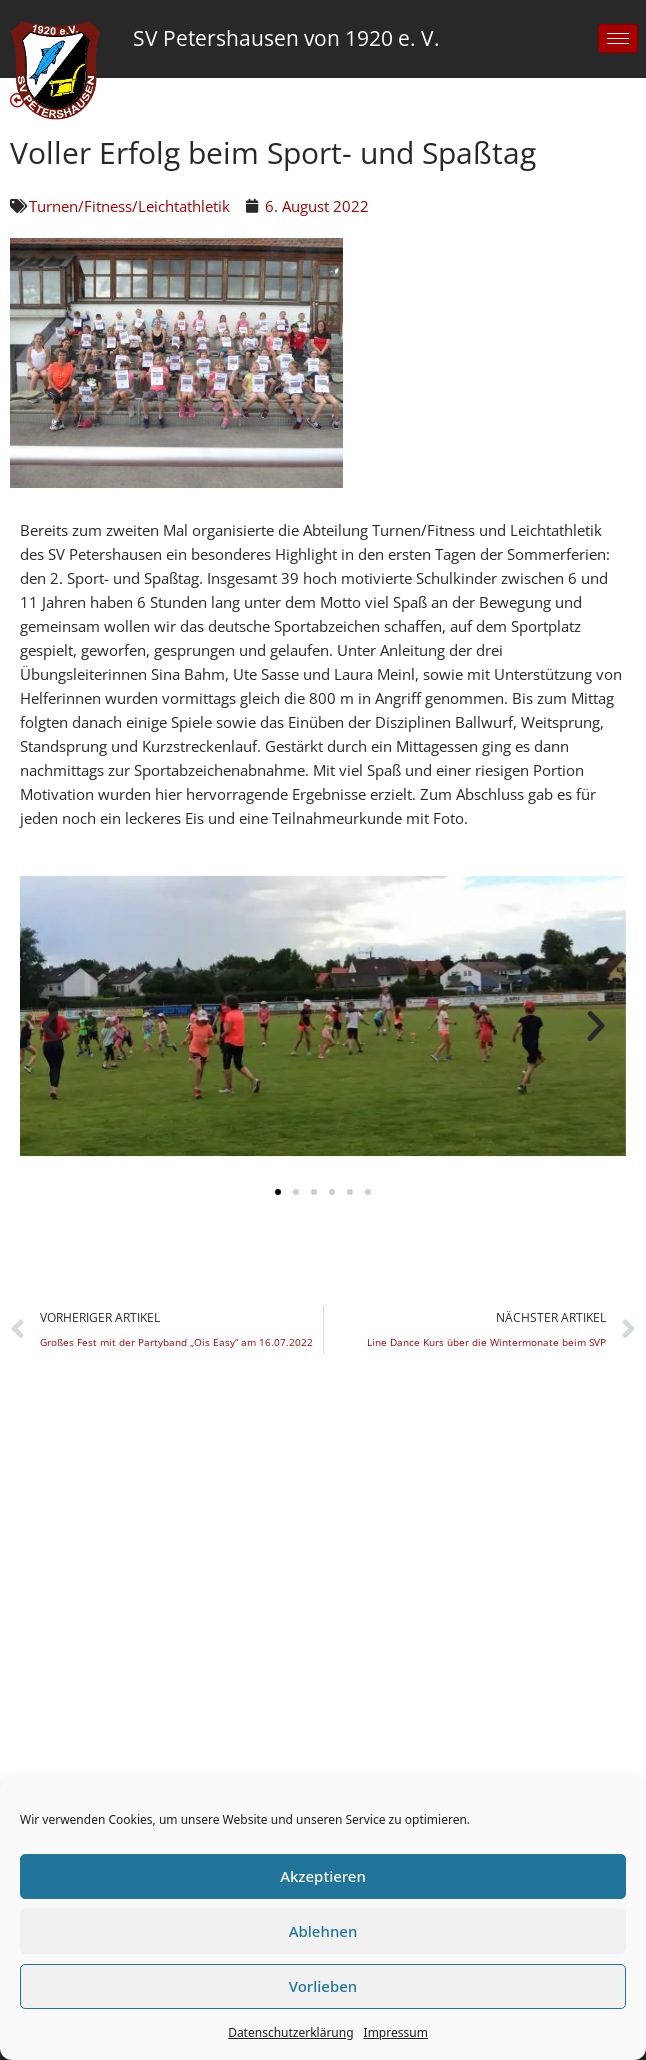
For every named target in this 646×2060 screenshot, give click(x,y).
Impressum (396, 2032)
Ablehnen (323, 1931)
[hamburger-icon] (618, 38)
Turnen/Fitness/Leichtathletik (129, 206)
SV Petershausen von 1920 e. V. (286, 38)
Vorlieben (323, 1986)
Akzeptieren (323, 1876)
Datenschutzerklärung (290, 2032)
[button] (50, 1026)
